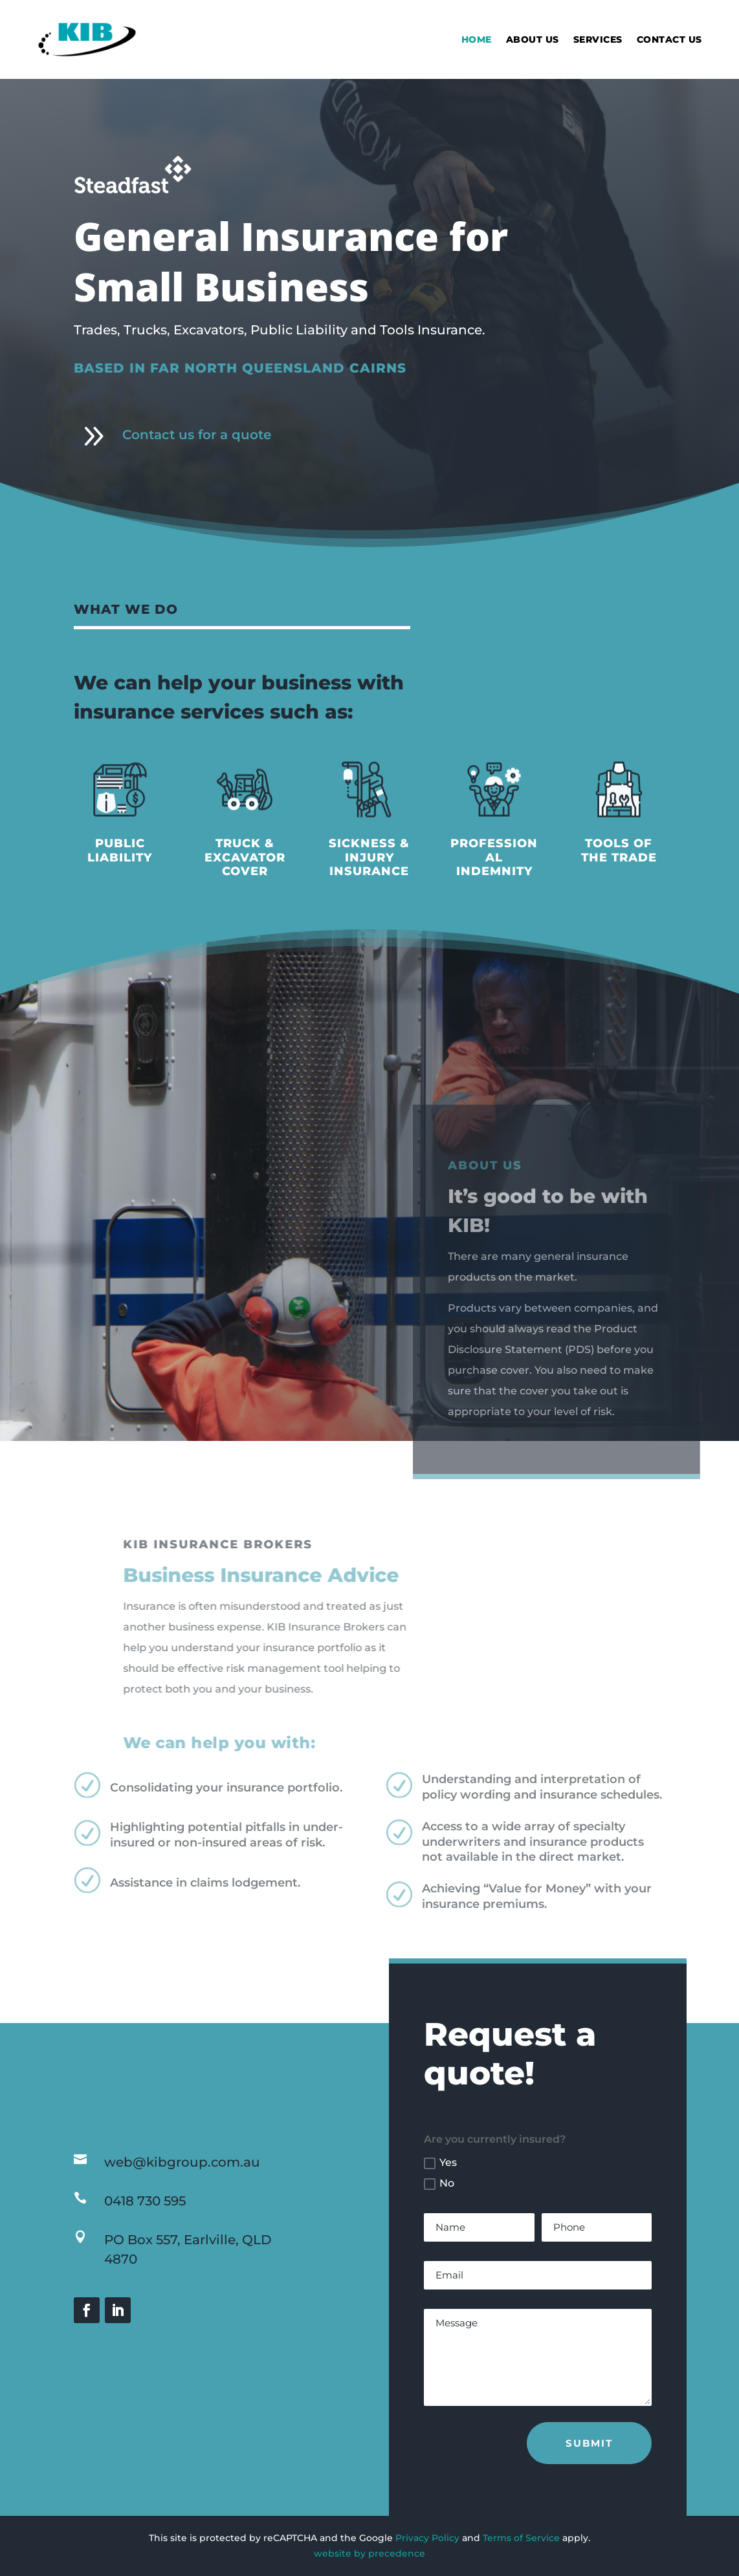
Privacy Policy (427, 2538)
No (439, 2183)
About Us (532, 39)
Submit (589, 2443)
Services (598, 39)
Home (476, 39)
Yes (440, 2162)
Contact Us (669, 39)
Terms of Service (521, 2538)
